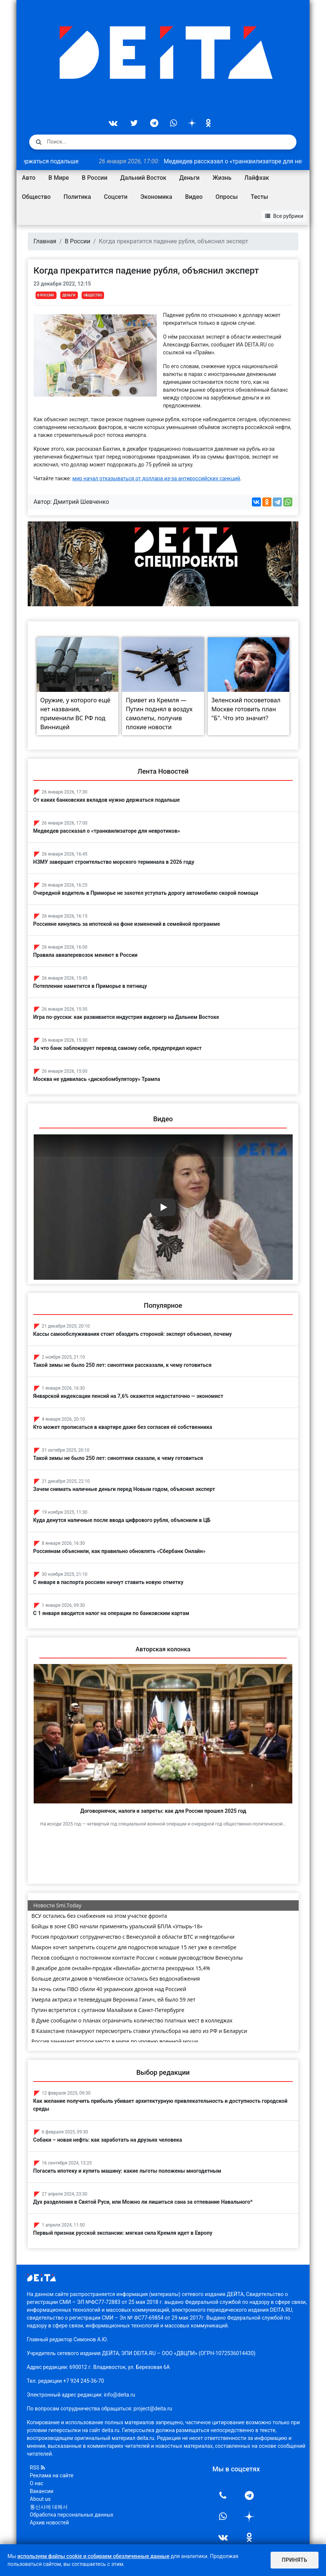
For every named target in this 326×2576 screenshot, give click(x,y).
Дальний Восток (143, 177)
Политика (77, 196)
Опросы (227, 196)
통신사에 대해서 (49, 2507)
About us (40, 2499)
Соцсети (115, 196)
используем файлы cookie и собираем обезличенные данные (94, 2556)
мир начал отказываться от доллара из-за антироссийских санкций (156, 478)
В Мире (58, 177)
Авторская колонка (162, 1649)
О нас (36, 2483)
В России (94, 177)
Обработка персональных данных (71, 2515)
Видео (194, 196)
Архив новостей (49, 2523)
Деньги (189, 177)
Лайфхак (256, 177)
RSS (37, 2468)
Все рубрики (284, 216)
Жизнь (222, 177)
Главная (45, 241)
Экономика (156, 196)
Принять (294, 2560)
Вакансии (42, 2491)
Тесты (259, 196)
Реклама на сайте (52, 2475)
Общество (36, 196)
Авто (29, 177)
